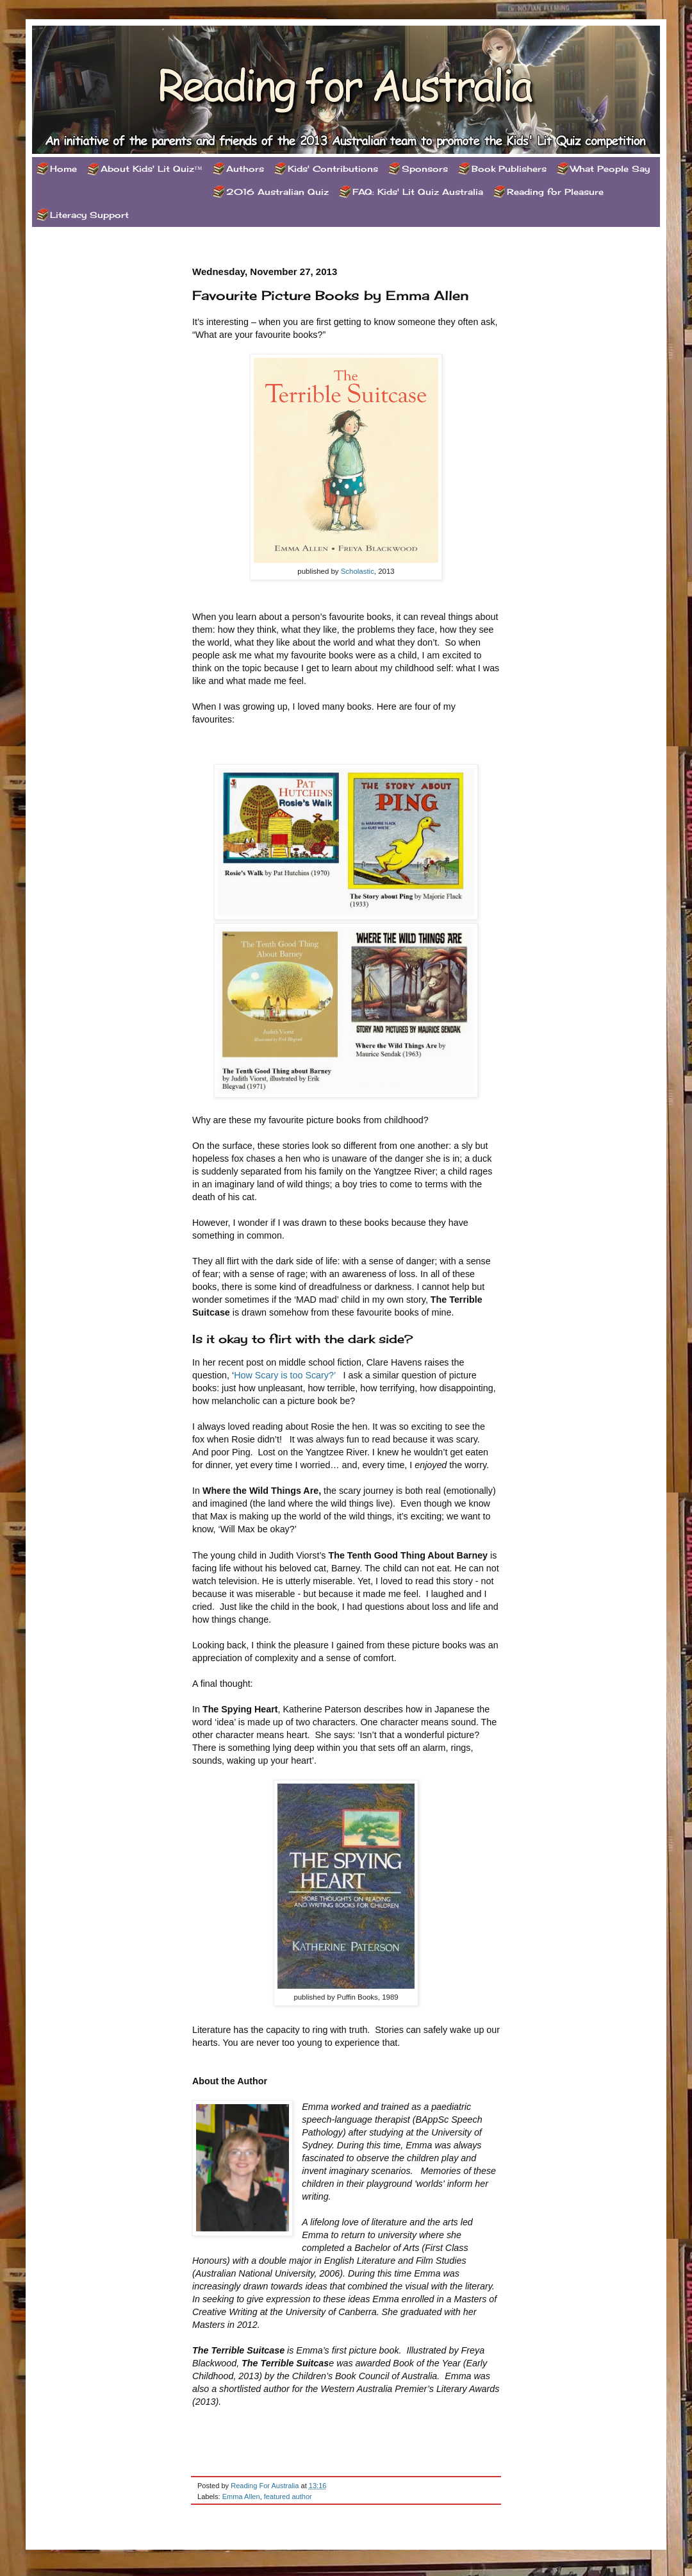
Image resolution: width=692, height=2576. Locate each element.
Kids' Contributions (333, 168)
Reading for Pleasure (555, 192)
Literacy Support (89, 215)
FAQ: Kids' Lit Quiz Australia (417, 192)
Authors (245, 168)
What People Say (610, 168)
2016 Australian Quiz (277, 192)
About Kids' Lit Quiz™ (151, 168)
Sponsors (425, 168)
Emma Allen (241, 2496)
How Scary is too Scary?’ (284, 1375)
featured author (288, 2496)
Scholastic (357, 571)
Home (63, 168)
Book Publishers (509, 168)
